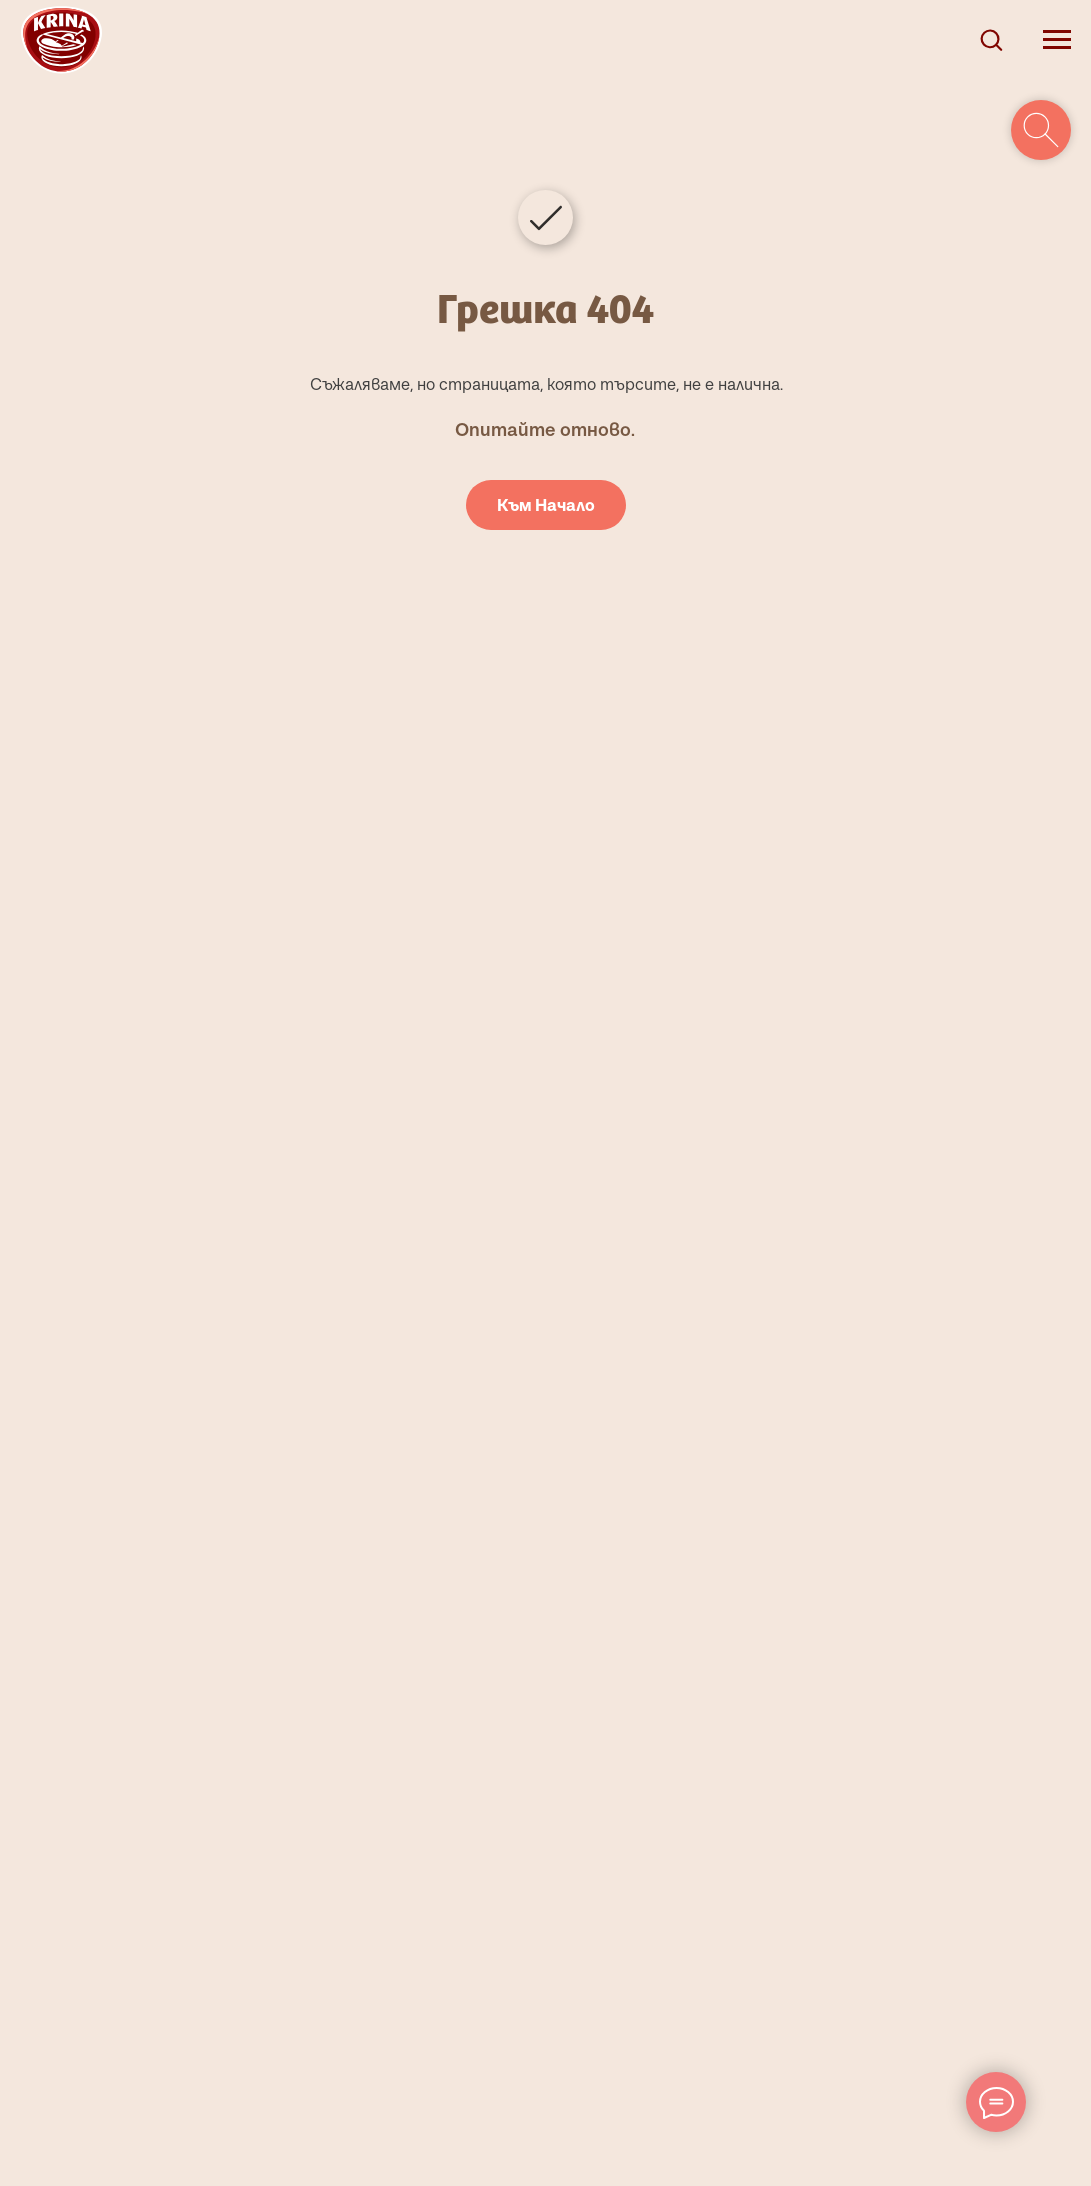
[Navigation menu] (1057, 40)
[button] (991, 39)
